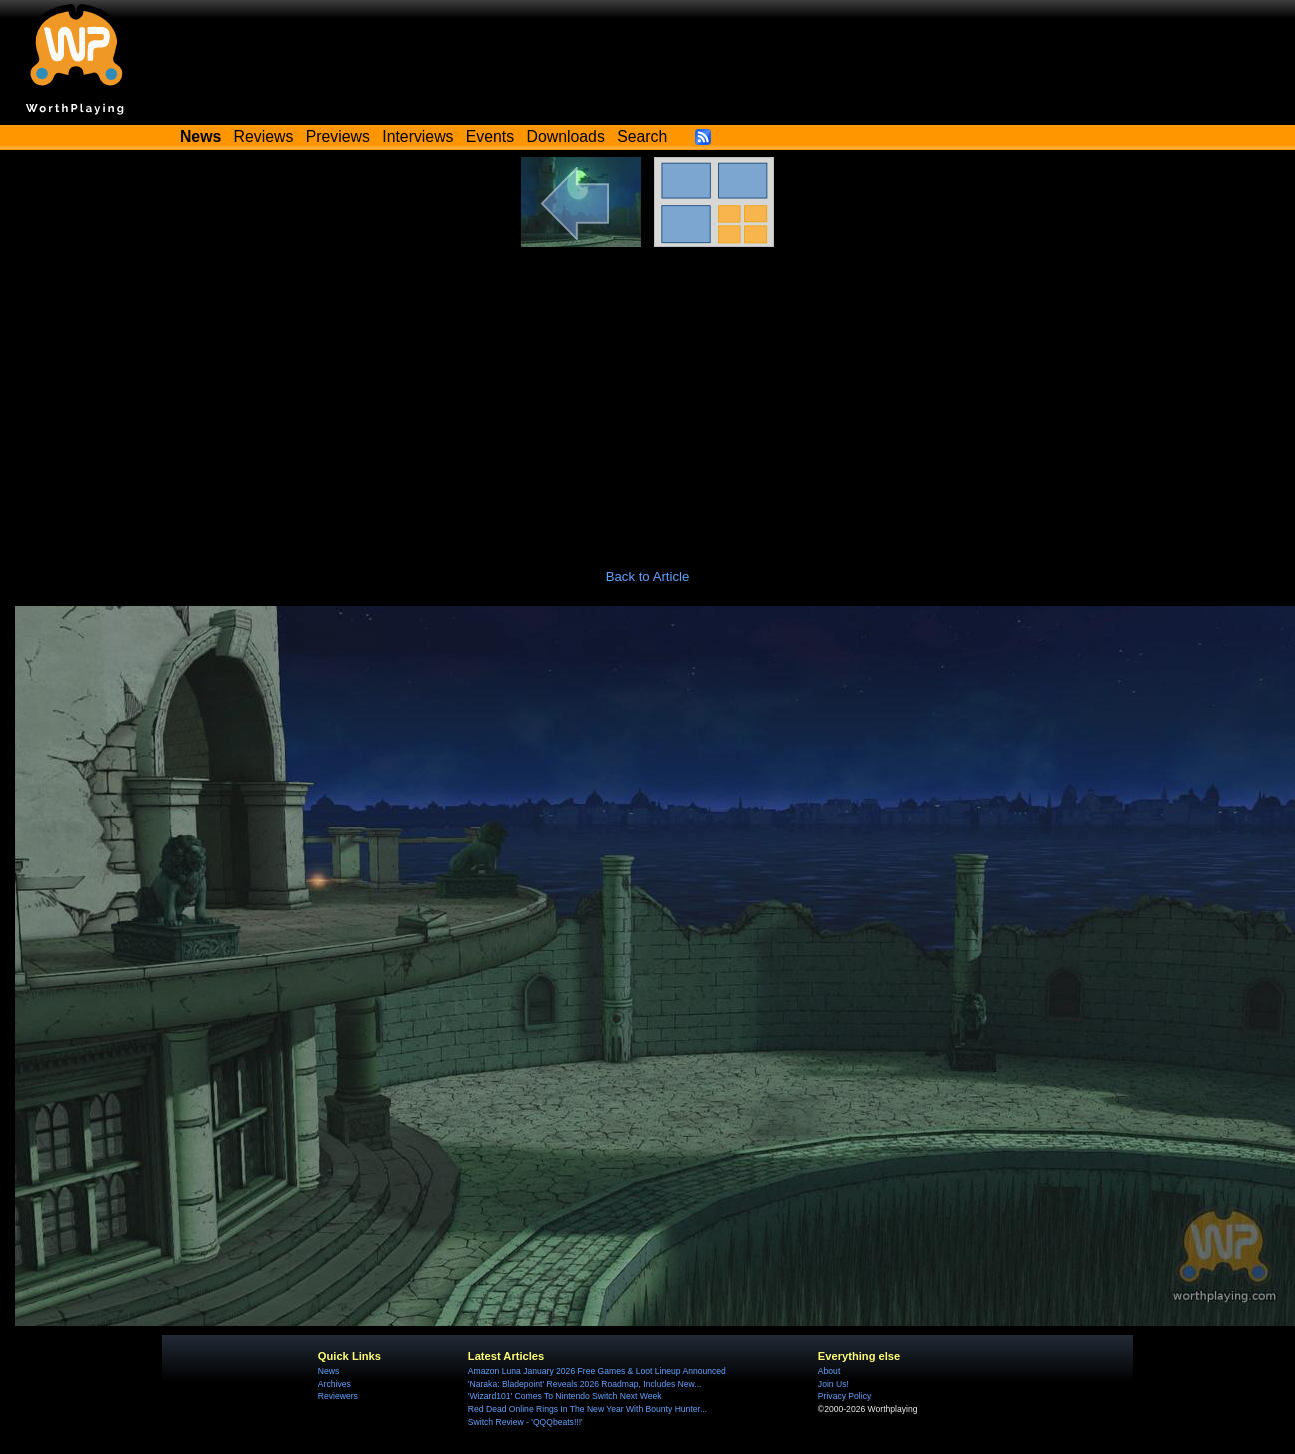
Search (642, 136)
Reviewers (338, 1396)
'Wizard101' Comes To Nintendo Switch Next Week (565, 1396)
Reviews (264, 136)
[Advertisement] (648, 397)
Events (490, 136)
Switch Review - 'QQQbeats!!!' (525, 1422)
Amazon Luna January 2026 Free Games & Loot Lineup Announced (597, 1371)
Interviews (417, 136)
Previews (338, 136)
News (328, 1371)
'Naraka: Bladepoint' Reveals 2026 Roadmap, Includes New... (585, 1384)
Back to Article (648, 576)
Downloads (566, 136)
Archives (334, 1384)
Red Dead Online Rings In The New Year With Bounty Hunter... (587, 1409)
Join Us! (833, 1384)
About (829, 1371)
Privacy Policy (844, 1396)
